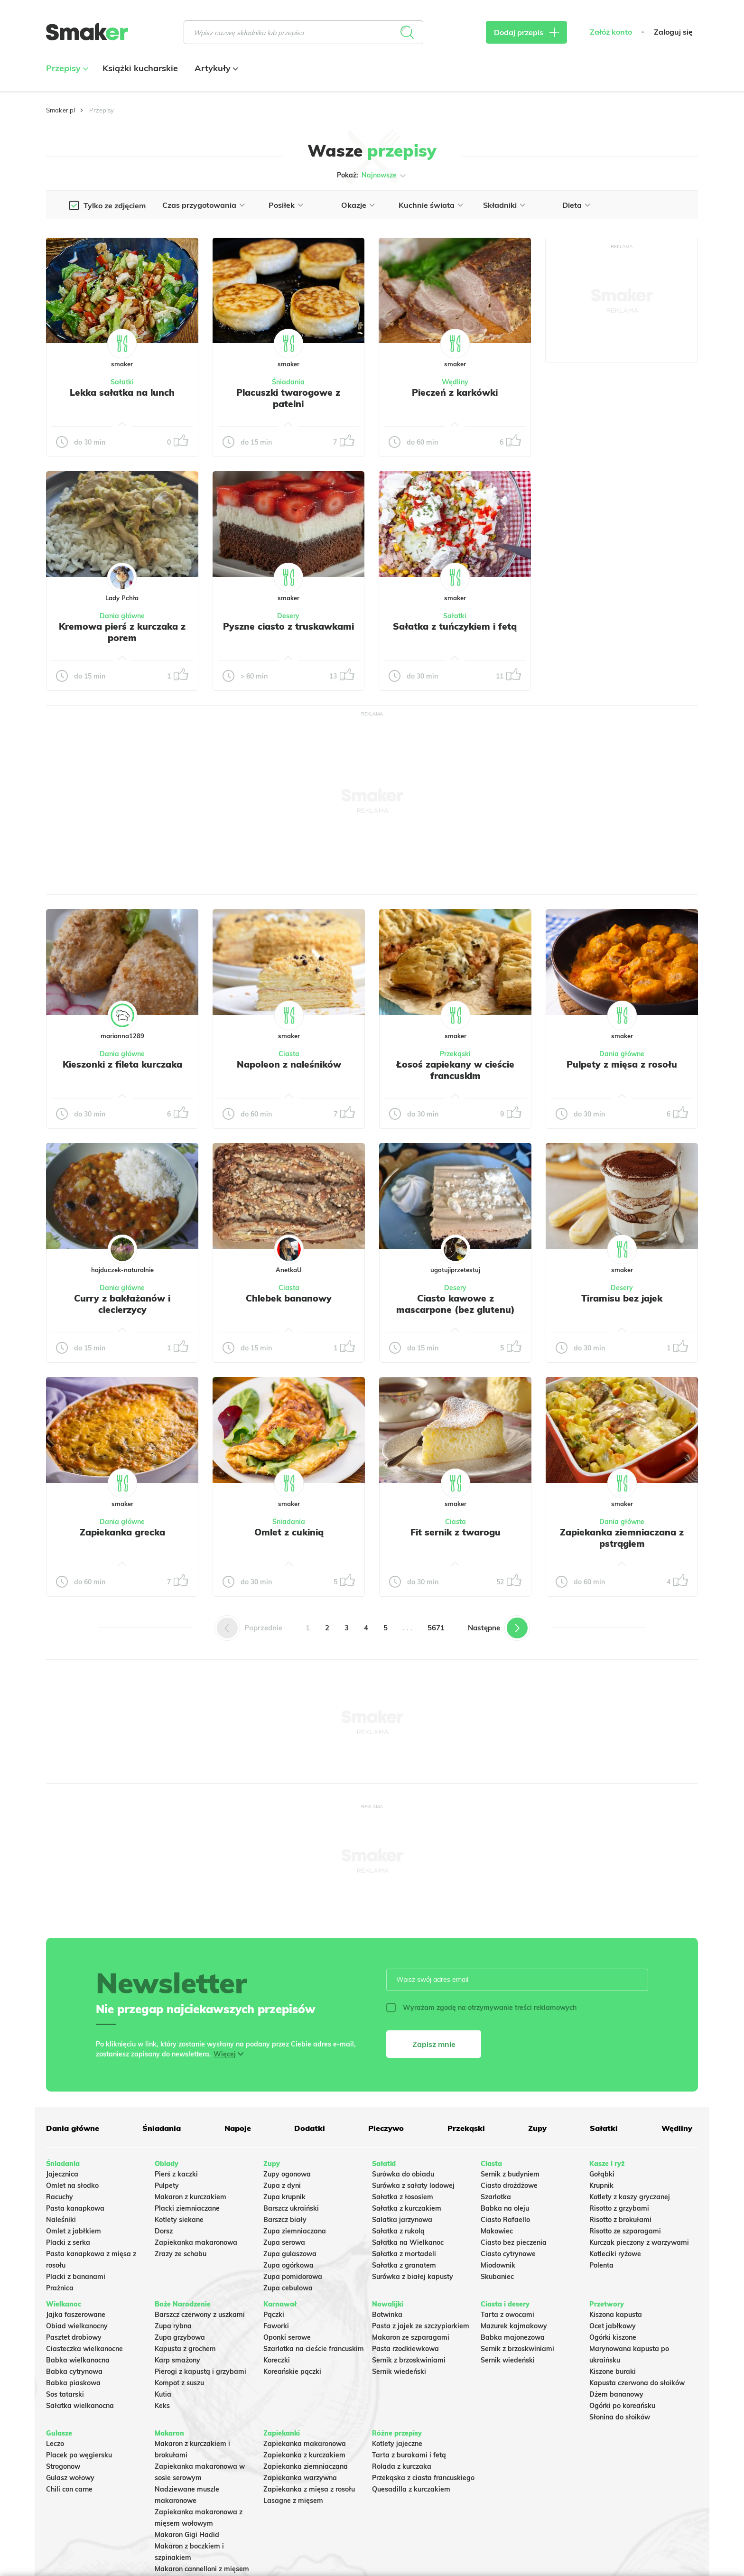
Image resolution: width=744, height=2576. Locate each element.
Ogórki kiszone (612, 2337)
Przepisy (66, 68)
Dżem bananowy (616, 2394)
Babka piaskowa (73, 2383)
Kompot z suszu (179, 2383)
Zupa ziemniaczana (294, 2231)
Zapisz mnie (434, 2044)
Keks (162, 2405)
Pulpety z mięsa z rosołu (622, 1064)
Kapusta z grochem (185, 2348)
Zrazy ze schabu (180, 2254)
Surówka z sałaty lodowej (413, 2185)
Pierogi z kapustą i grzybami (200, 2371)
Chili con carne (69, 2489)
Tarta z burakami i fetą (409, 2455)
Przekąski (455, 1054)
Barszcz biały (285, 2219)
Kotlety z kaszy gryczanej (629, 2197)
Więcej (225, 2054)
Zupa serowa (284, 2242)
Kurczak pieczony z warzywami (639, 2242)
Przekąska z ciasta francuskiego (423, 2478)
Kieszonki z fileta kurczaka (122, 1064)
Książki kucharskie (140, 68)
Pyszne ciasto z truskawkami (288, 626)
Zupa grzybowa (180, 2337)
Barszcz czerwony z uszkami (200, 2314)
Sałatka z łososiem (402, 2197)
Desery (288, 616)
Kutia (163, 2394)
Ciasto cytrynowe (508, 2254)
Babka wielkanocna (78, 2360)
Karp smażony (177, 2360)
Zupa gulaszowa (289, 2254)
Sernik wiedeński (399, 2371)
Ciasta (289, 1054)
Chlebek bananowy (289, 1298)
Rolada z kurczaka (401, 2466)
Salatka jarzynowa (402, 2219)
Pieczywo (386, 2128)
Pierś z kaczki (176, 2174)
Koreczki (276, 2360)
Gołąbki (601, 2174)
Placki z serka (68, 2242)
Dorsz (164, 2231)
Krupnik (601, 2185)
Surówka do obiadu (403, 2174)
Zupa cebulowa (288, 2288)
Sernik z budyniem (510, 2174)
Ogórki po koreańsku (622, 2405)
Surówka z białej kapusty (412, 2276)
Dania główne (122, 616)
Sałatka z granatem (404, 2265)
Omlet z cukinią (289, 1532)
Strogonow (63, 2466)
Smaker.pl (60, 110)
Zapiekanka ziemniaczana (305, 2466)
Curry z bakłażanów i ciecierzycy (122, 1304)
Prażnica (60, 2288)
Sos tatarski (65, 2394)
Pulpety (167, 2185)
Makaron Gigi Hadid (187, 2534)
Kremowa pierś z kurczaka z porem (122, 632)
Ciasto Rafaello (505, 2219)
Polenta (601, 2265)
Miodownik (498, 2265)
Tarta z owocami (507, 2314)
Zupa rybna (173, 2326)
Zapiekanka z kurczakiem (304, 2455)
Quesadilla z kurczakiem (411, 2489)
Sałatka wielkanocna (80, 2405)
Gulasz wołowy (70, 2478)
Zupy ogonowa (287, 2174)
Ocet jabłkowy (612, 2326)
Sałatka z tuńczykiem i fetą (455, 626)
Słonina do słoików (619, 2417)
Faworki (276, 2326)
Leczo (55, 2443)
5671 (436, 1627)
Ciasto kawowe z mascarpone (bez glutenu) (455, 1304)
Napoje (237, 2128)
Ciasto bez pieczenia (514, 2242)
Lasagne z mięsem (293, 2500)
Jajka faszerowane (75, 2314)
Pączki (273, 2314)
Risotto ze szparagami (625, 2231)
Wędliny (455, 382)
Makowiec (497, 2231)
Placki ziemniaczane (187, 2208)
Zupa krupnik (284, 2197)
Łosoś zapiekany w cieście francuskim (455, 1070)
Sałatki (122, 382)
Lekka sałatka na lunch (122, 392)
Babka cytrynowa (74, 2371)
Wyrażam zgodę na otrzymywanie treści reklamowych (481, 2007)
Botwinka (387, 2314)
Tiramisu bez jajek (621, 1298)
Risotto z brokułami (620, 2219)
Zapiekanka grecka (122, 1532)
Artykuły (215, 68)
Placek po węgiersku (79, 2455)
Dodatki (309, 2128)
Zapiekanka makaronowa (196, 2242)
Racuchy (59, 2197)
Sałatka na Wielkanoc (408, 2242)
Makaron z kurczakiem (190, 2197)
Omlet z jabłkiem (73, 2231)
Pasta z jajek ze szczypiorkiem (420, 2326)
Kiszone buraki (612, 2371)
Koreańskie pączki (292, 2371)
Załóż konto (611, 32)
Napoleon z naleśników (289, 1064)
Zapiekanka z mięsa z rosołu (309, 2489)
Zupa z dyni (282, 2185)
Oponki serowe (287, 2337)
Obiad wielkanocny (77, 2326)
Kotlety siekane (179, 2219)
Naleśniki (61, 2219)
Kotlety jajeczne (397, 2443)
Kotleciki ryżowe (615, 2254)
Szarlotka (496, 2197)
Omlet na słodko (72, 2185)
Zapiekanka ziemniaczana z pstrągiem (622, 1537)
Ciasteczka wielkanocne (84, 2348)
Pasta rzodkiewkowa (405, 2348)
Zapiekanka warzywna (300, 2478)
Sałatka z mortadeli (404, 2254)
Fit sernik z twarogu (455, 1532)
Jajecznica (62, 2174)
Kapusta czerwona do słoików (637, 2383)
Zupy (537, 2128)
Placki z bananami (75, 2276)
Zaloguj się (673, 32)
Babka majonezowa (513, 2337)
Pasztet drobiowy (74, 2337)
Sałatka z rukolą (398, 2231)
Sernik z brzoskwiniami (409, 2360)
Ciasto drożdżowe (509, 2185)
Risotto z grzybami (619, 2208)
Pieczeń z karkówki (455, 392)
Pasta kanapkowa (75, 2208)
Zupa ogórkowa (288, 2265)
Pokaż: (372, 175)
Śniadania (288, 382)
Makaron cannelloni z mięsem (202, 2569)
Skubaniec (497, 2276)
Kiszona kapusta (615, 2314)
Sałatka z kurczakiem (406, 2208)
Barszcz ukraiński (291, 2208)
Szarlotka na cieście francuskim (313, 2348)
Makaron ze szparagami (410, 2337)
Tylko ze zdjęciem (115, 205)
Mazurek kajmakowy (514, 2326)
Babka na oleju (505, 2208)
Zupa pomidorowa (292, 2276)
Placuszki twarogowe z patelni (288, 398)
